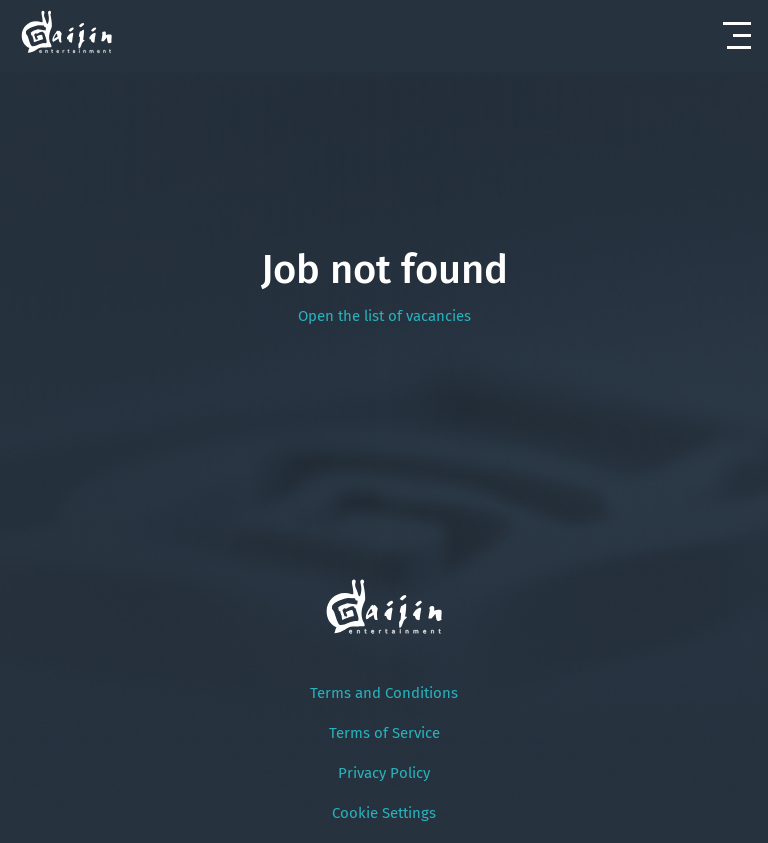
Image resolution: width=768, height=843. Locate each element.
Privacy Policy (384, 773)
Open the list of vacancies (384, 316)
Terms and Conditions (384, 693)
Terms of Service (384, 733)
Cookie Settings (384, 813)
